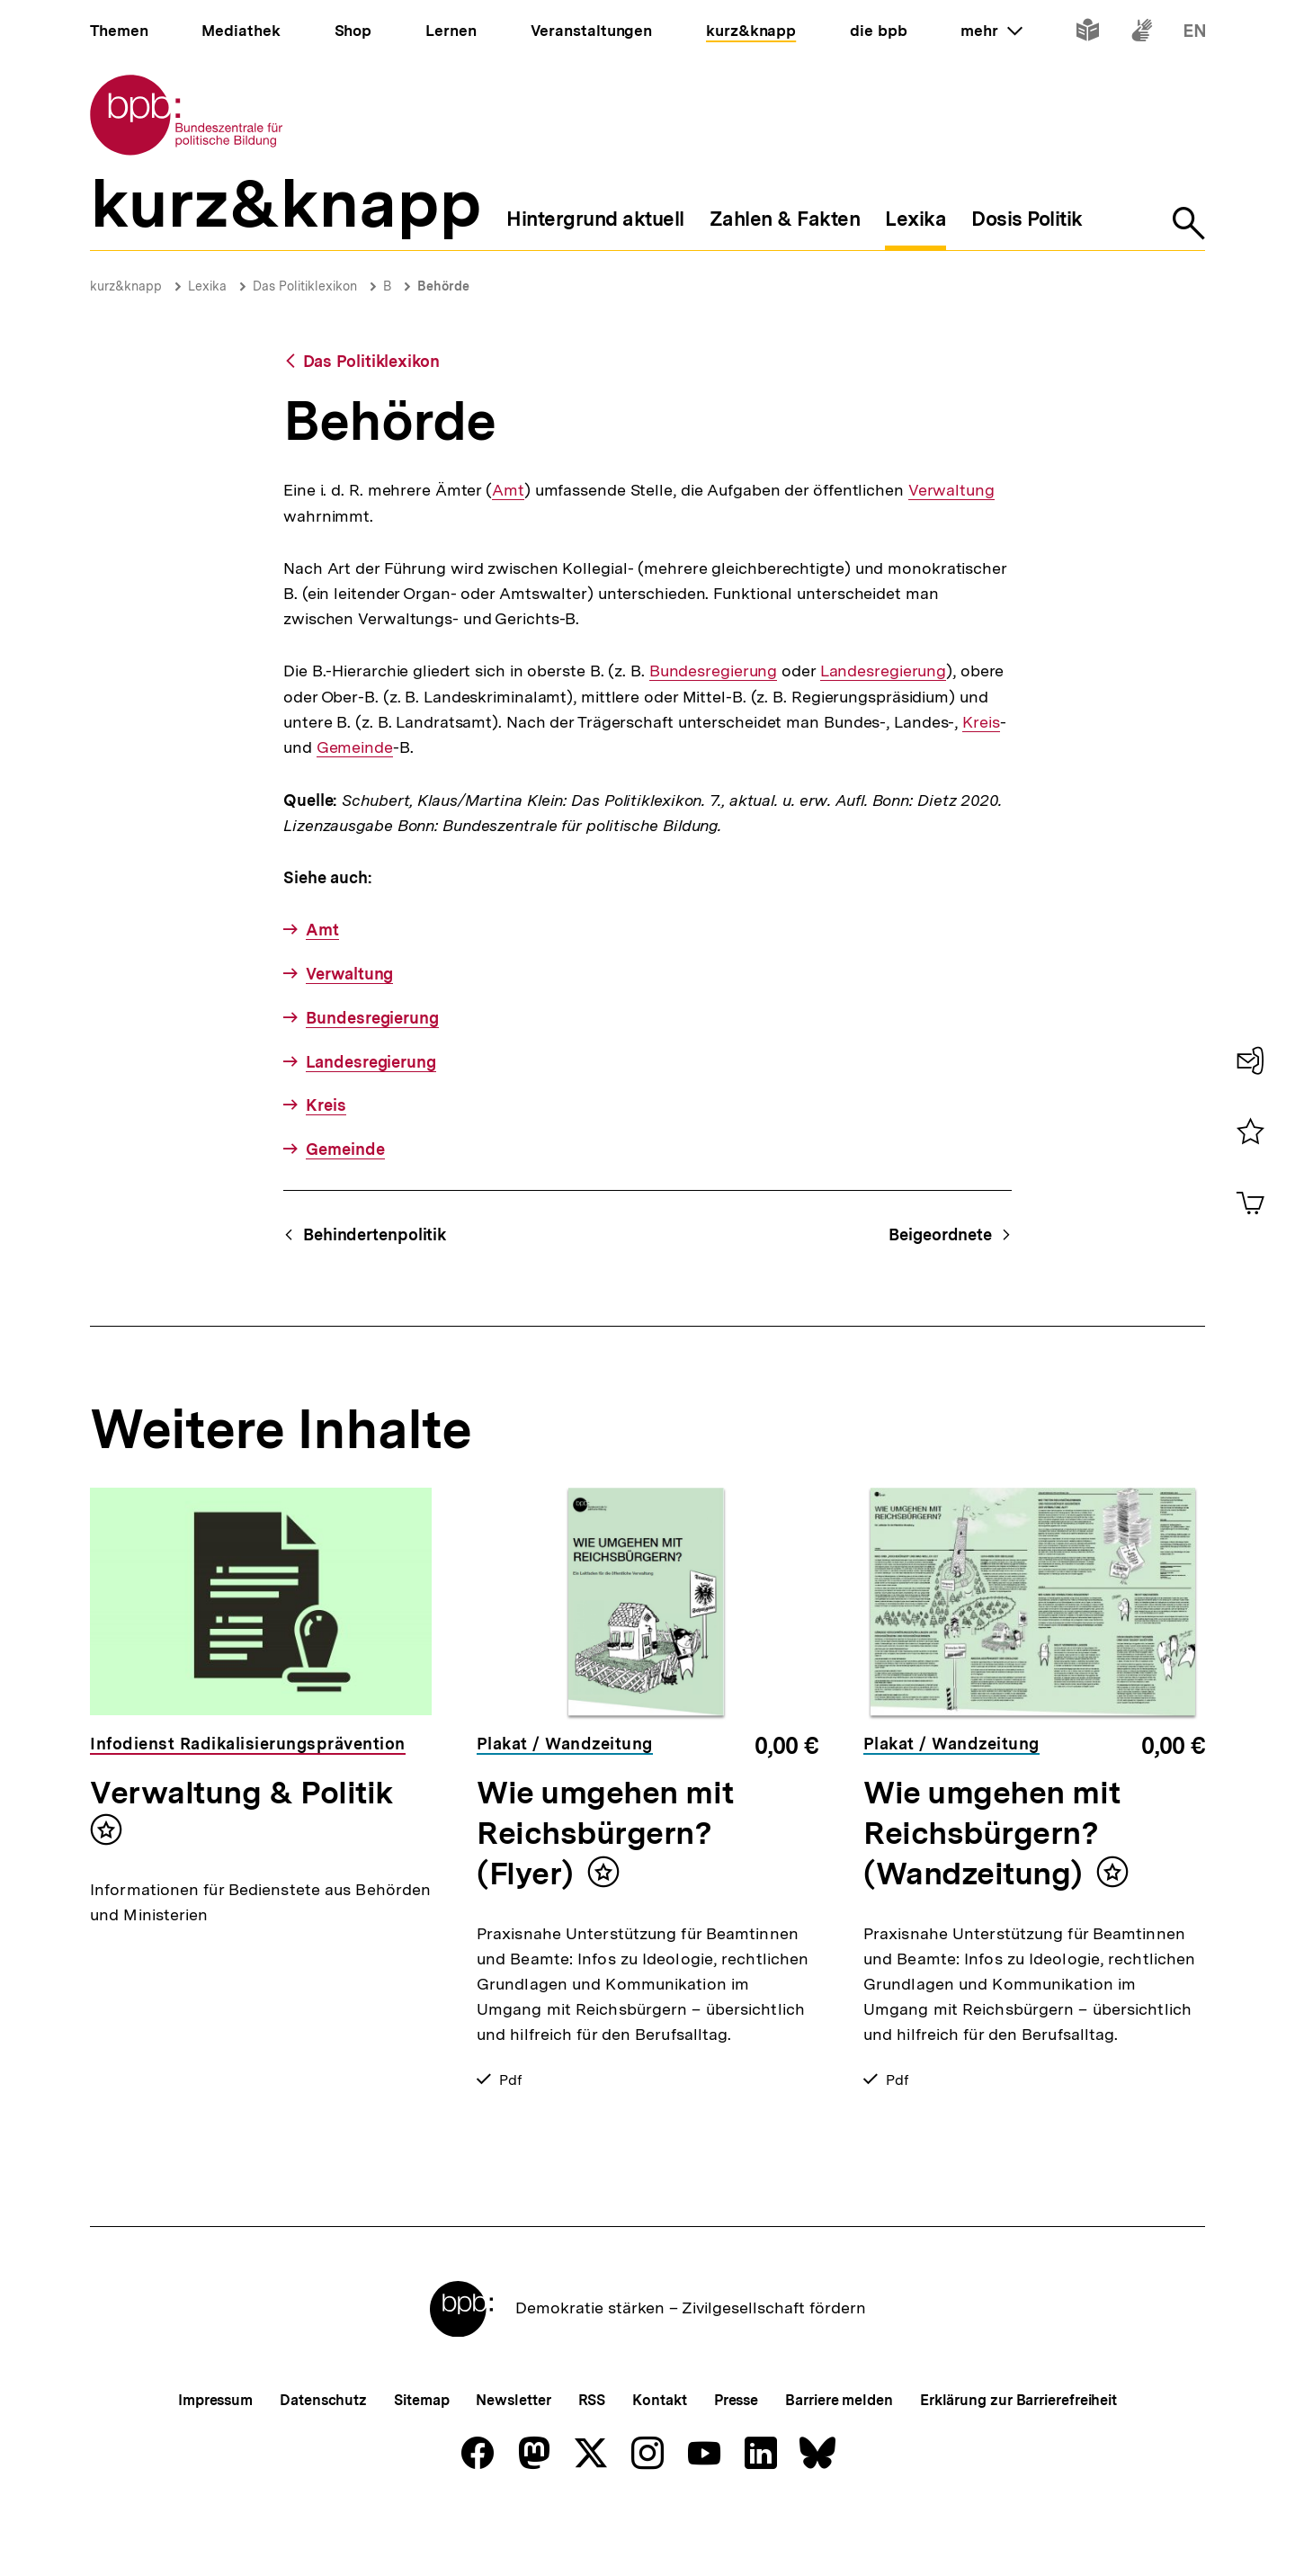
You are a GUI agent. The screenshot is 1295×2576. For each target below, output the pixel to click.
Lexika (207, 286)
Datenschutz (323, 2459)
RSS (592, 2459)
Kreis (981, 722)
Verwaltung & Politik (241, 1792)
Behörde (443, 286)
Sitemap (421, 2459)
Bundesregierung (713, 671)
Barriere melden (839, 2459)
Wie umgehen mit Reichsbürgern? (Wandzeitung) (991, 1833)
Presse (736, 2459)
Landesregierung (883, 671)
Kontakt (659, 2459)
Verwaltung (951, 490)
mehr (991, 31)
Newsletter (513, 2459)
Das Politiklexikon (305, 286)
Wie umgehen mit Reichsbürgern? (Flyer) (605, 1833)
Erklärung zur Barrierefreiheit (1018, 2459)
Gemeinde (355, 747)
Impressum (215, 2459)
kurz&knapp (126, 286)
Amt (508, 490)
